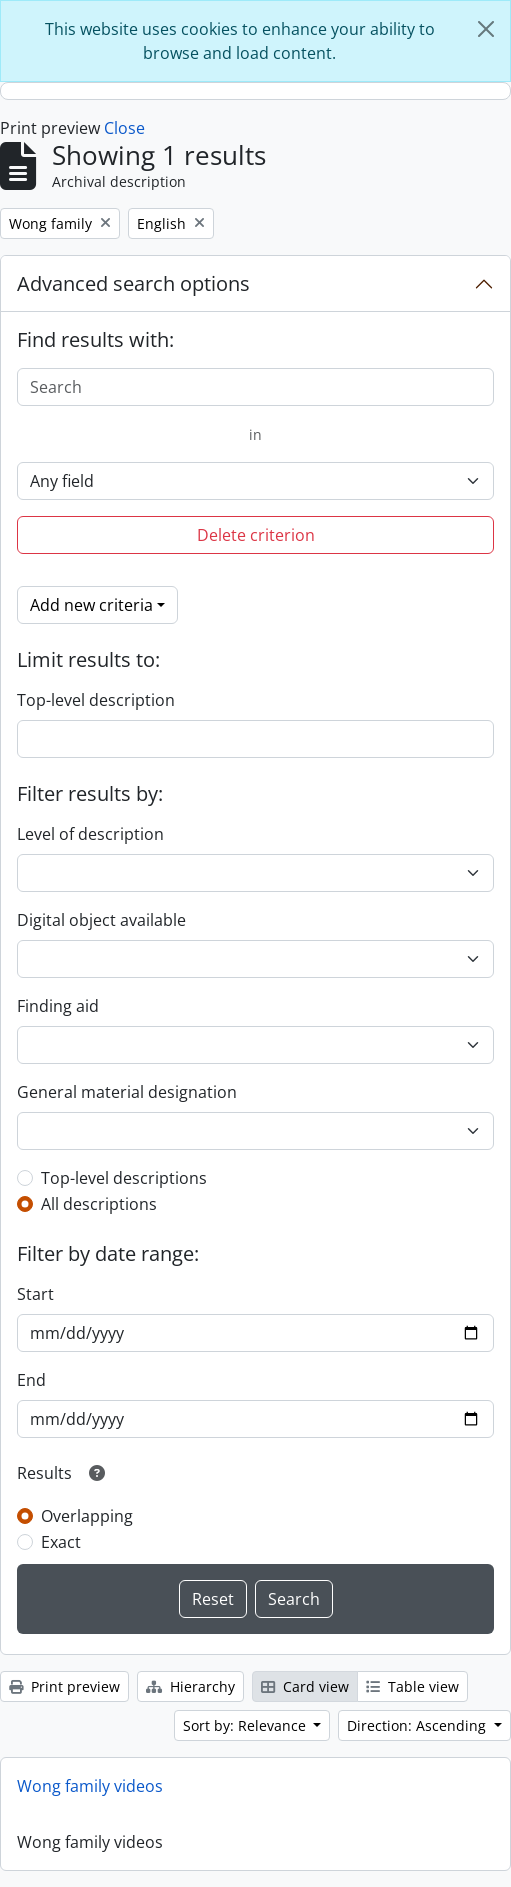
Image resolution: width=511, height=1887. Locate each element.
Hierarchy (190, 1686)
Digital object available (101, 920)
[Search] (255, 387)
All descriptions (99, 1204)
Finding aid (58, 1006)
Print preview (64, 1686)
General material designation (127, 1092)
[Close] (486, 29)
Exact (61, 1542)
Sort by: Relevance (246, 1725)
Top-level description (96, 700)
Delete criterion (256, 535)
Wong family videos (90, 1786)
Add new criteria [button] (91, 605)
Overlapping (87, 1516)
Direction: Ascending (418, 1725)
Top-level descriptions (124, 1178)
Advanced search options (133, 283)
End (31, 1380)
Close (124, 128)
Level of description (90, 834)
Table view (412, 1686)
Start (35, 1294)
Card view (305, 1686)
